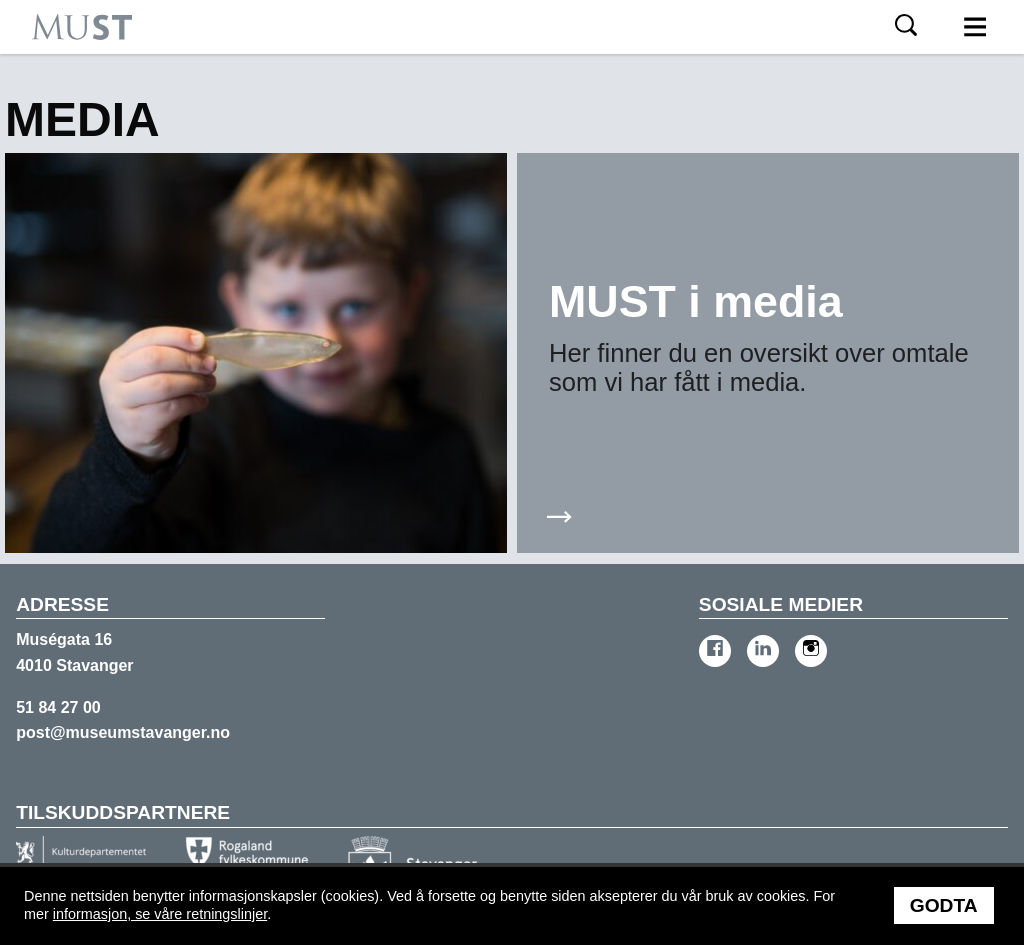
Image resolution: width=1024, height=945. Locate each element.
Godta (944, 905)
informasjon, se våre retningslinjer (160, 914)
